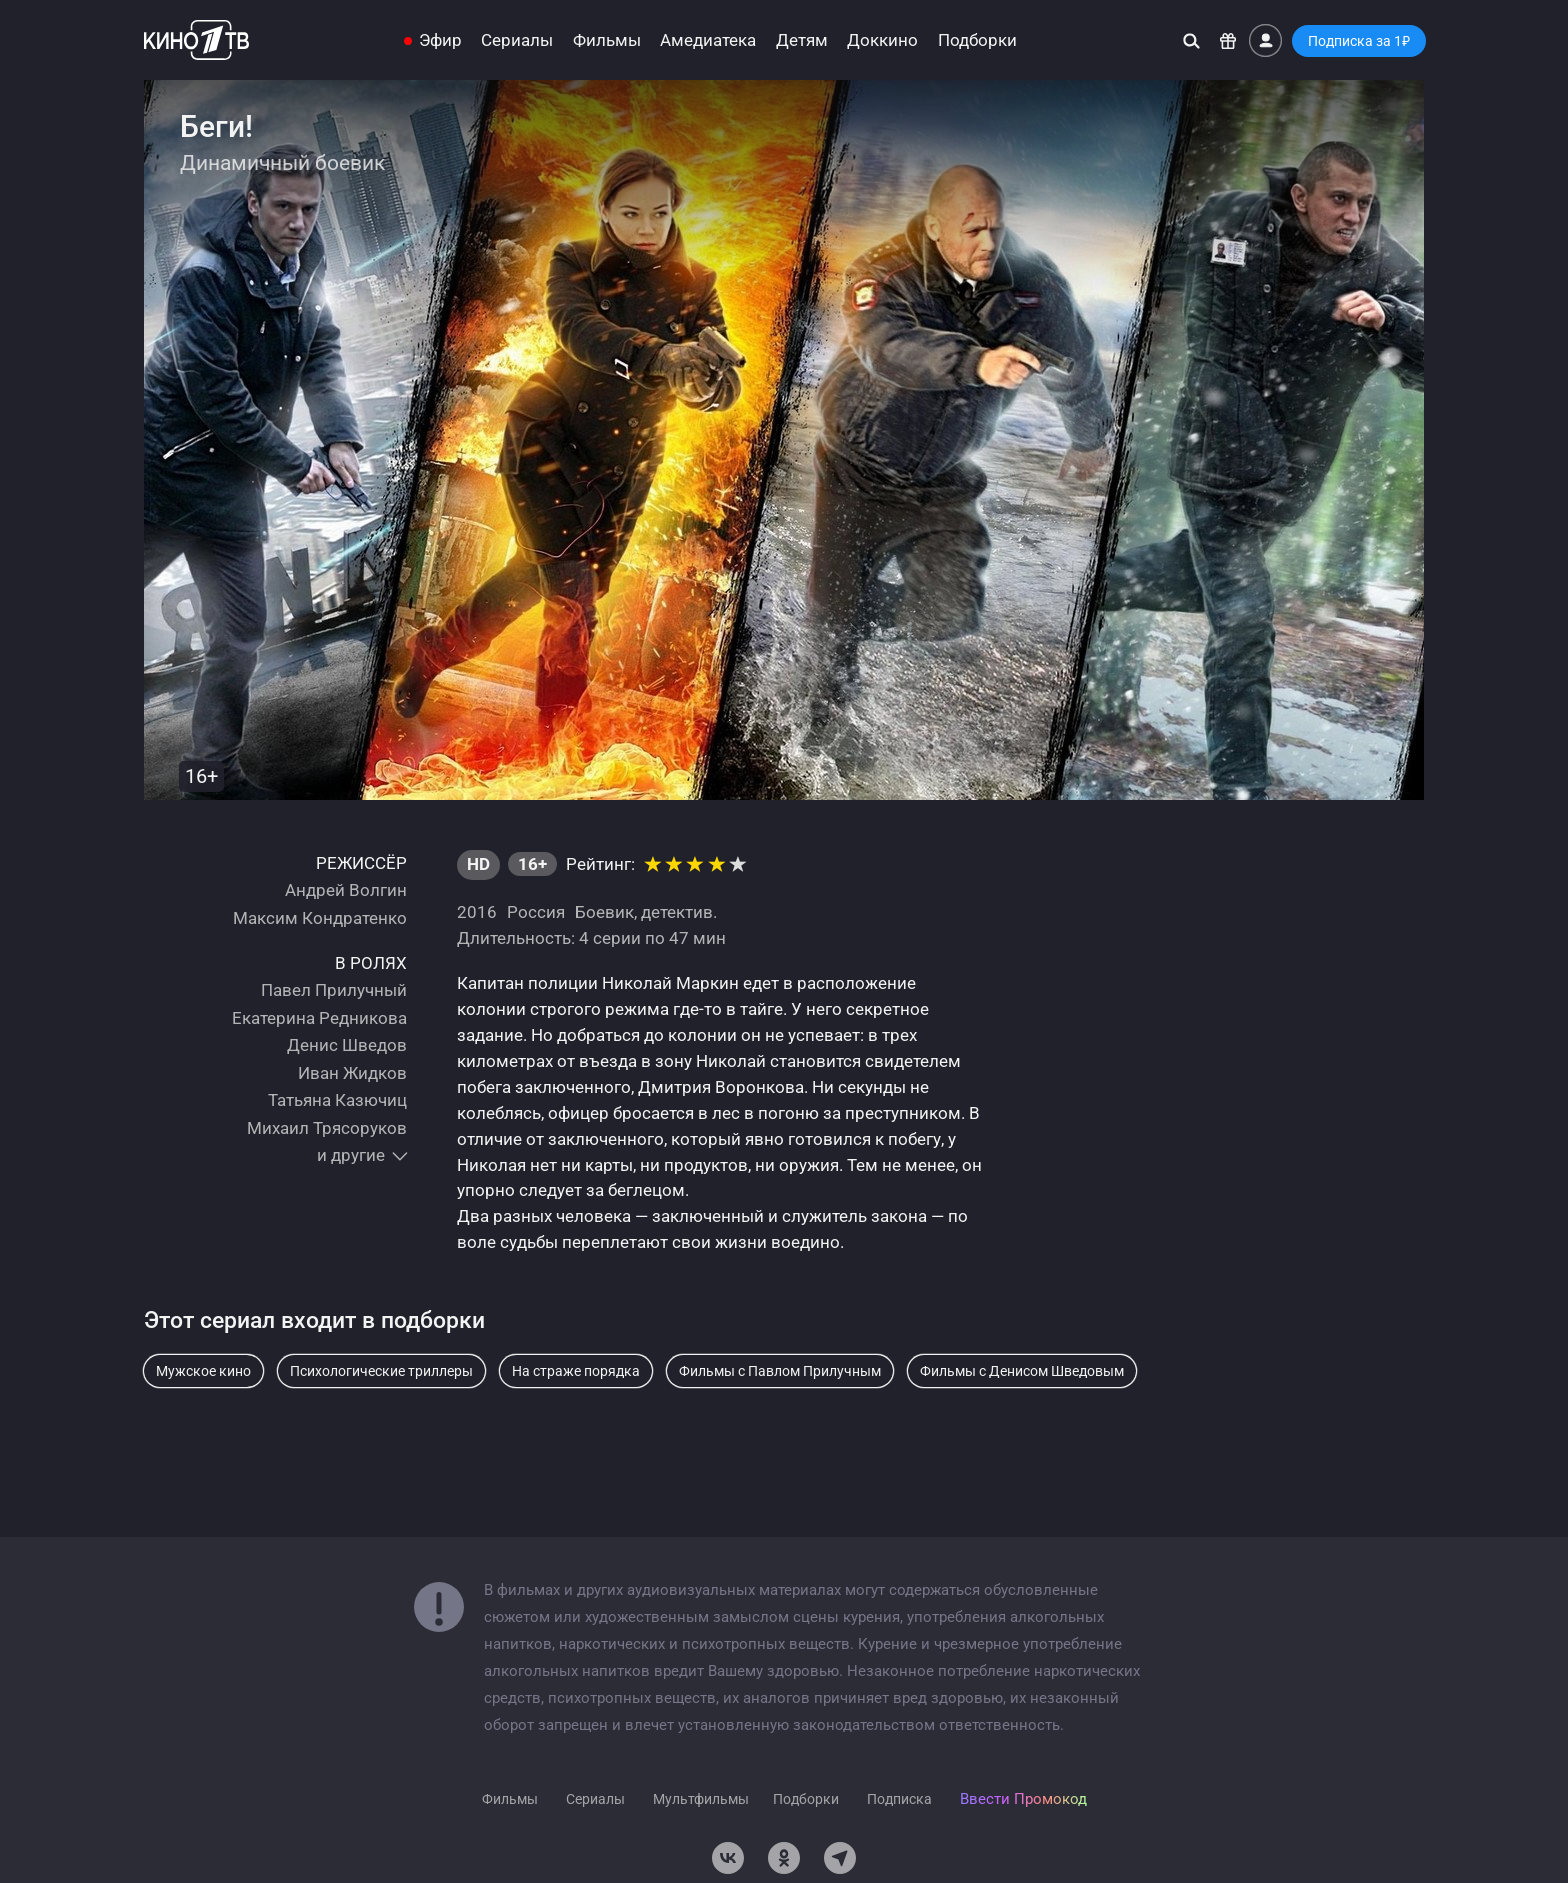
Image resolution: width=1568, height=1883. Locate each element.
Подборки (977, 40)
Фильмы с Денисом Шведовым (1022, 1371)
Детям (802, 40)
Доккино (882, 40)
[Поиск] (1191, 40)
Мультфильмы (701, 1799)
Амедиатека (708, 40)
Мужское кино (203, 1371)
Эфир (440, 40)
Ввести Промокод (1023, 1799)
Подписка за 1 (1359, 41)
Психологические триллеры (381, 1371)
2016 (477, 912)
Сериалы (517, 40)
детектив (677, 912)
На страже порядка (576, 1371)
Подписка (899, 1799)
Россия (536, 912)
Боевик (604, 912)
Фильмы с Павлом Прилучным (780, 1371)
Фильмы (607, 40)
